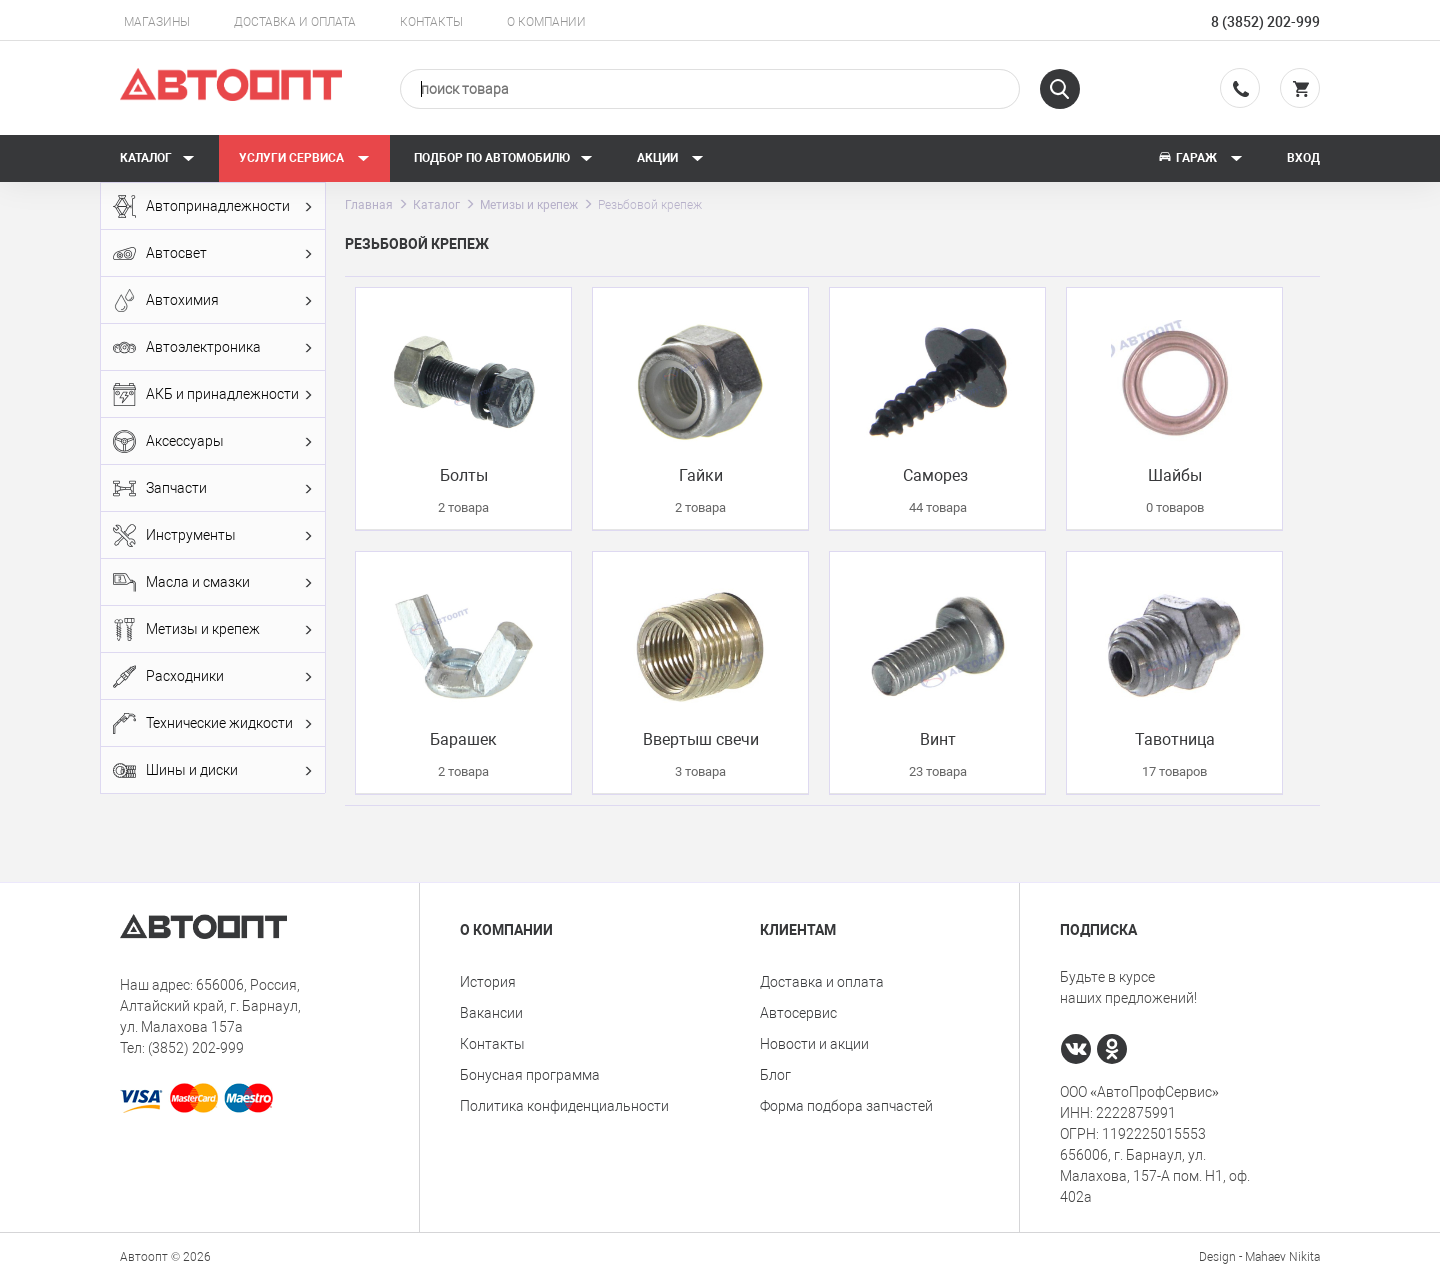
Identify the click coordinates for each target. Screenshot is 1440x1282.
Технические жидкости (213, 723)
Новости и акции (814, 1044)
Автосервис (798, 1013)
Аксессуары (213, 441)
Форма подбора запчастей (846, 1106)
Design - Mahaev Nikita (1259, 1257)
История (488, 982)
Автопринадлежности (213, 206)
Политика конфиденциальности (564, 1106)
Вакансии (491, 1013)
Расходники (213, 676)
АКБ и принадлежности (213, 394)
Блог (775, 1075)
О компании (546, 22)
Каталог (157, 158)
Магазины (157, 22)
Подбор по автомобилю (503, 158)
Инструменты (213, 535)
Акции (670, 158)
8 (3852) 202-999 (1265, 22)
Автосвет (213, 253)
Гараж (1200, 158)
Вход (1303, 158)
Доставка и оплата (295, 22)
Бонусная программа (530, 1075)
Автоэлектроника (213, 347)
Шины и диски (213, 770)
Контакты (431, 22)
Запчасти (213, 488)
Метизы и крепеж (213, 629)
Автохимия (213, 300)
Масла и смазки (213, 582)
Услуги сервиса (304, 158)
